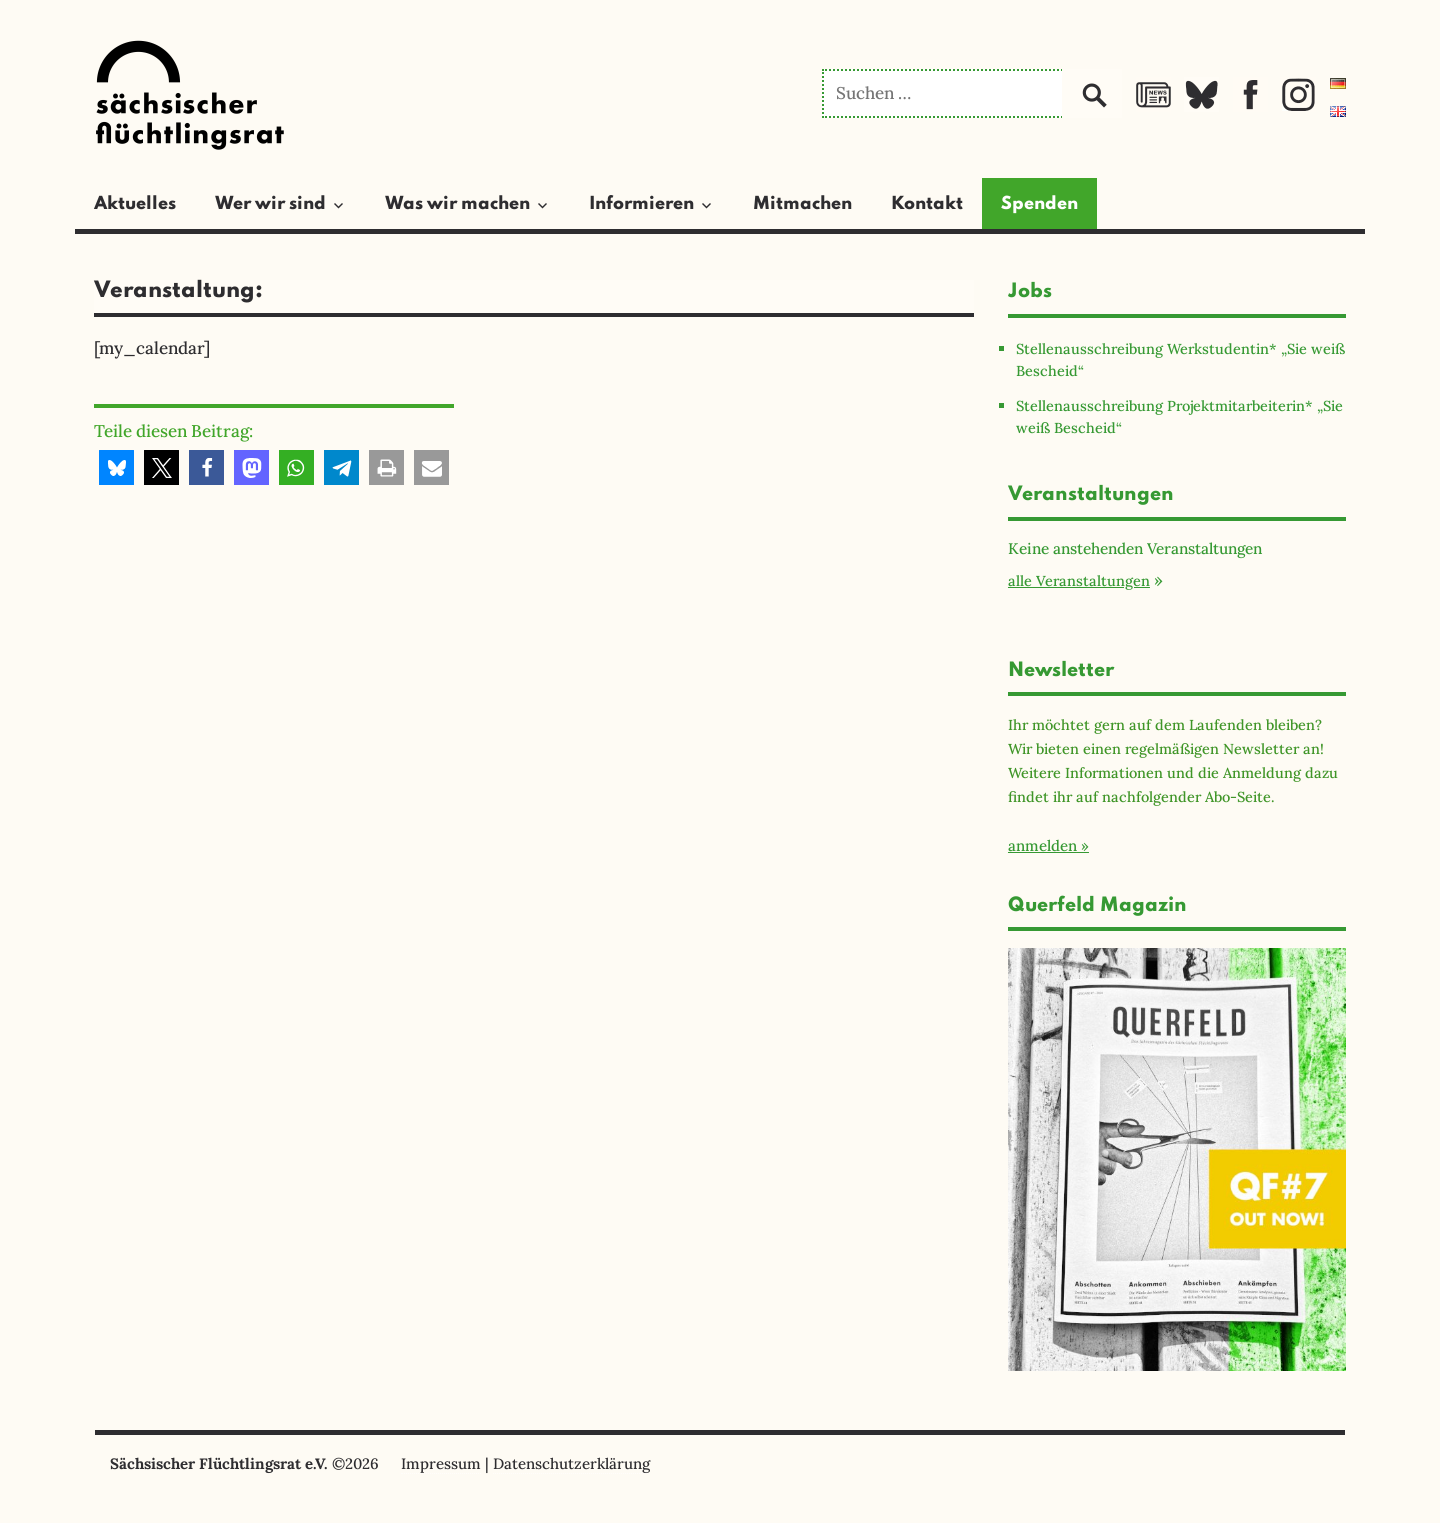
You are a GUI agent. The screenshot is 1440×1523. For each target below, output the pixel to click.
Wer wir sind (270, 204)
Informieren (641, 204)
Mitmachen (802, 204)
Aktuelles (135, 204)
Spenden (1039, 204)
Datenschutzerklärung (571, 1463)
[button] (116, 467)
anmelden (1042, 845)
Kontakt (927, 204)
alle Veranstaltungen (1079, 580)
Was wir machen (457, 204)
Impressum (441, 1463)
